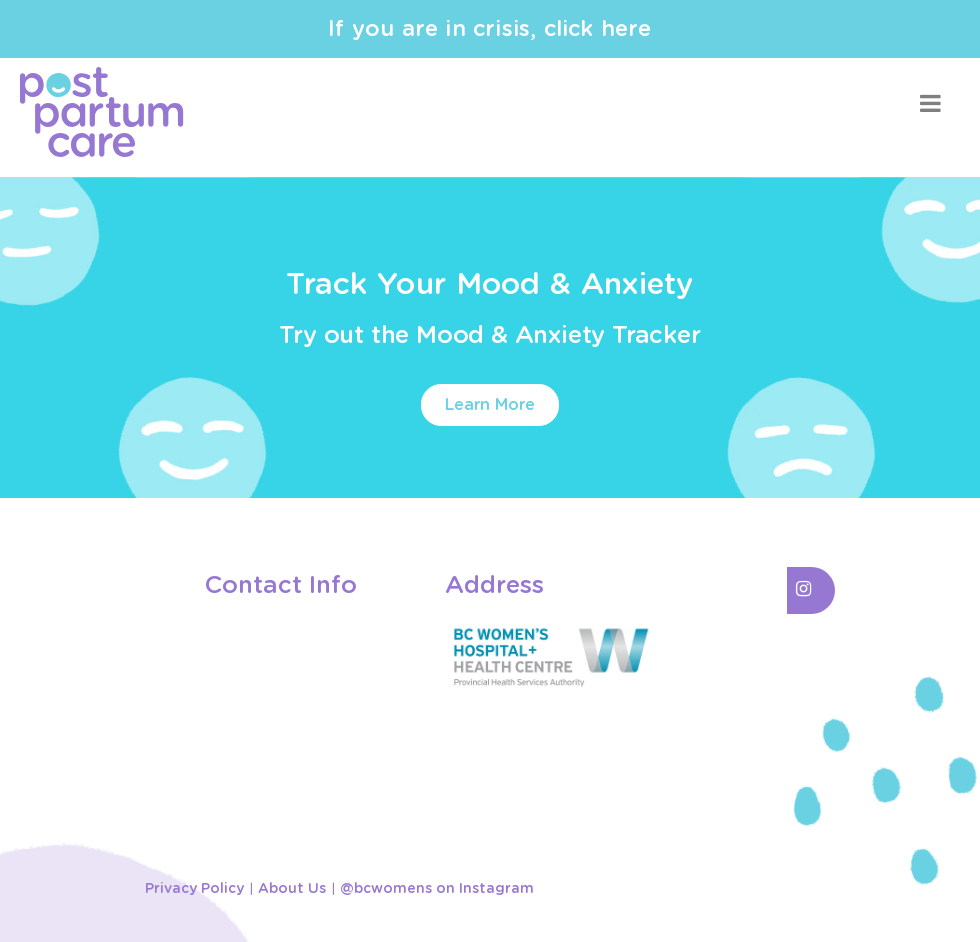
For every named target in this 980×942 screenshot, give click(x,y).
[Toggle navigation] (930, 103)
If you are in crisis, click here (489, 29)
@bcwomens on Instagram (437, 889)
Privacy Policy (194, 889)
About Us (292, 889)
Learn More (490, 405)
